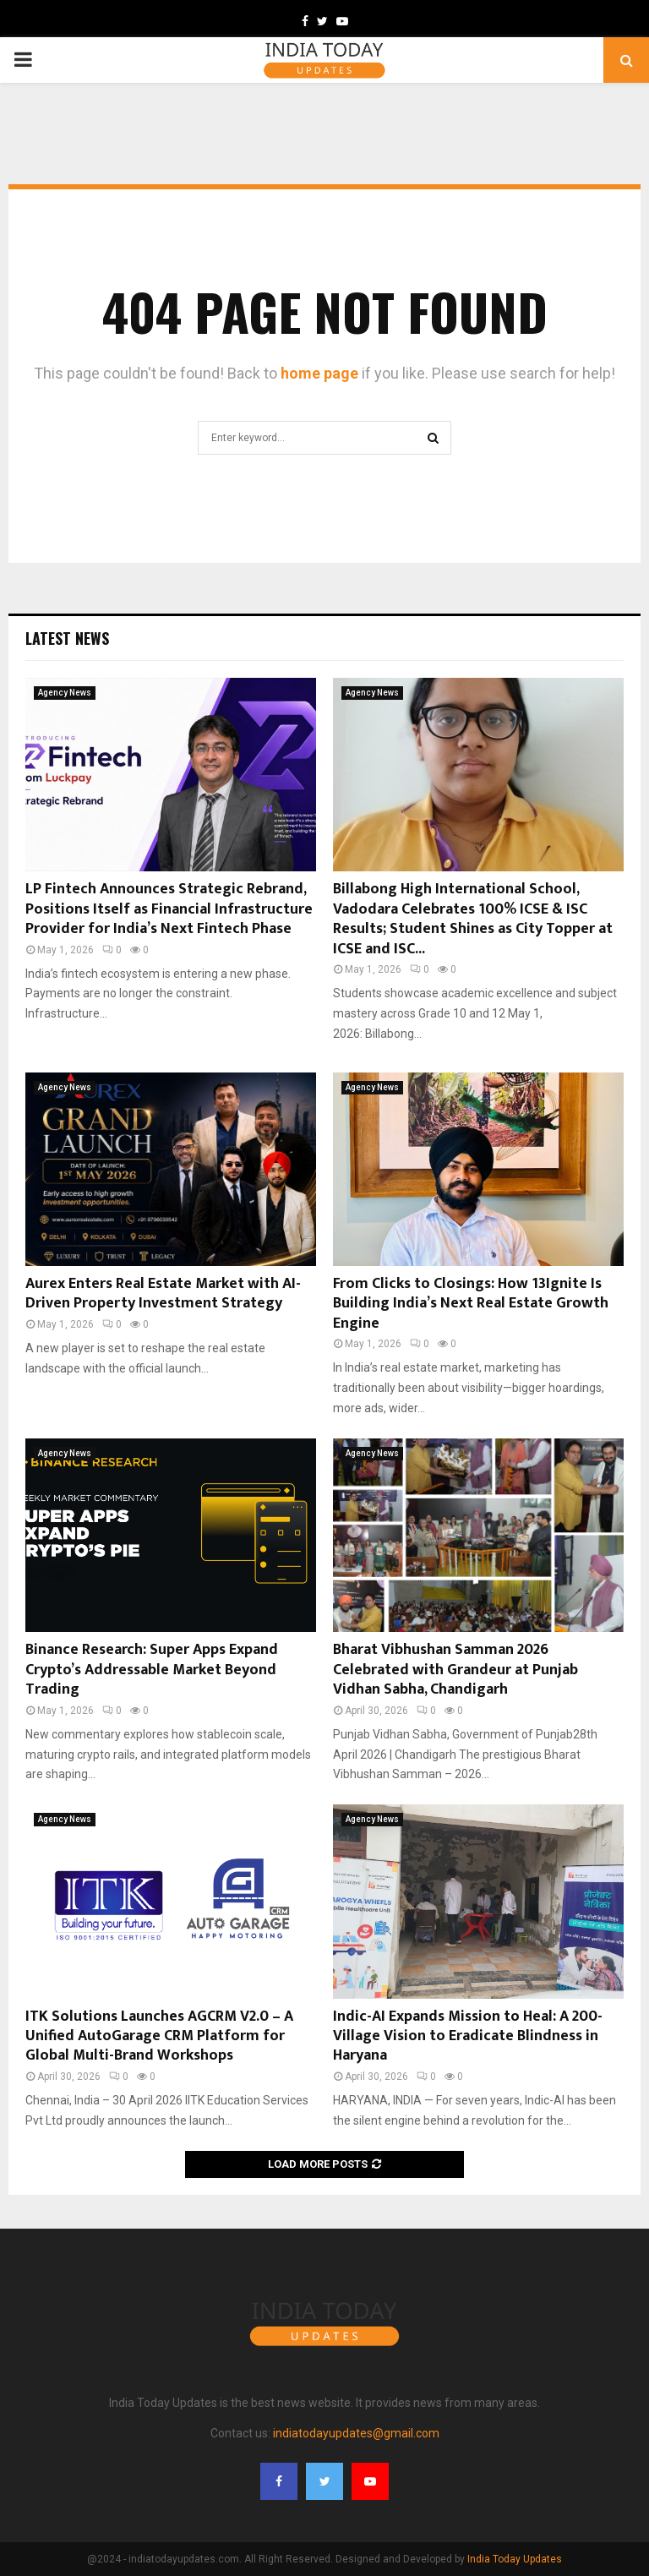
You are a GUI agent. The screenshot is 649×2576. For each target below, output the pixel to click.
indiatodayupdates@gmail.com (356, 2433)
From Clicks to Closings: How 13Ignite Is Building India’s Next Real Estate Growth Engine (470, 1303)
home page (319, 373)
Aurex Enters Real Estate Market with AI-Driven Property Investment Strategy (163, 1293)
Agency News (64, 692)
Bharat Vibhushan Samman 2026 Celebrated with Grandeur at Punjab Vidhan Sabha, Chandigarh (455, 1669)
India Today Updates (514, 2559)
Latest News (67, 638)
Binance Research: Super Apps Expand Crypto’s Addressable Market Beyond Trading (151, 1669)
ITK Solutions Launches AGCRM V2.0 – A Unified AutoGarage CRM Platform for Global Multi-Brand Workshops (159, 2036)
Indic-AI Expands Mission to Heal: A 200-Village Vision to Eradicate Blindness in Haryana (468, 2036)
